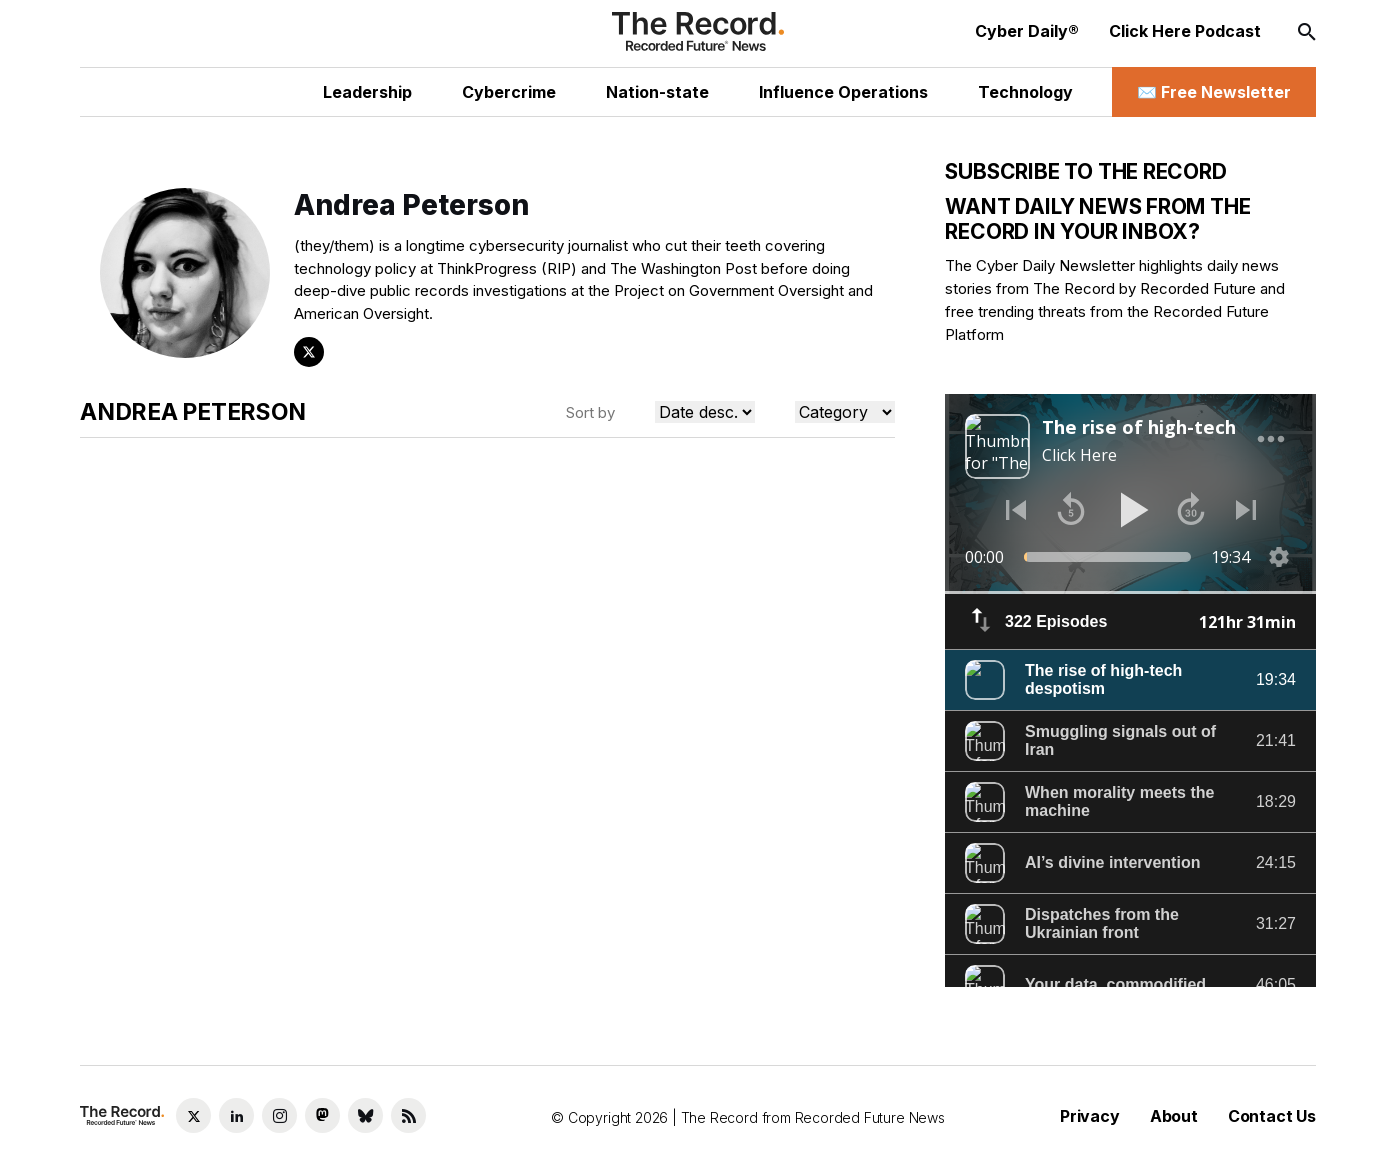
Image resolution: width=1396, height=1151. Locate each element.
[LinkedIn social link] (236, 1115)
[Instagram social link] (279, 1115)
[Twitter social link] (193, 1115)
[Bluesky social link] (365, 1115)
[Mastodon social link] (322, 1115)
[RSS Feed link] (408, 1115)
